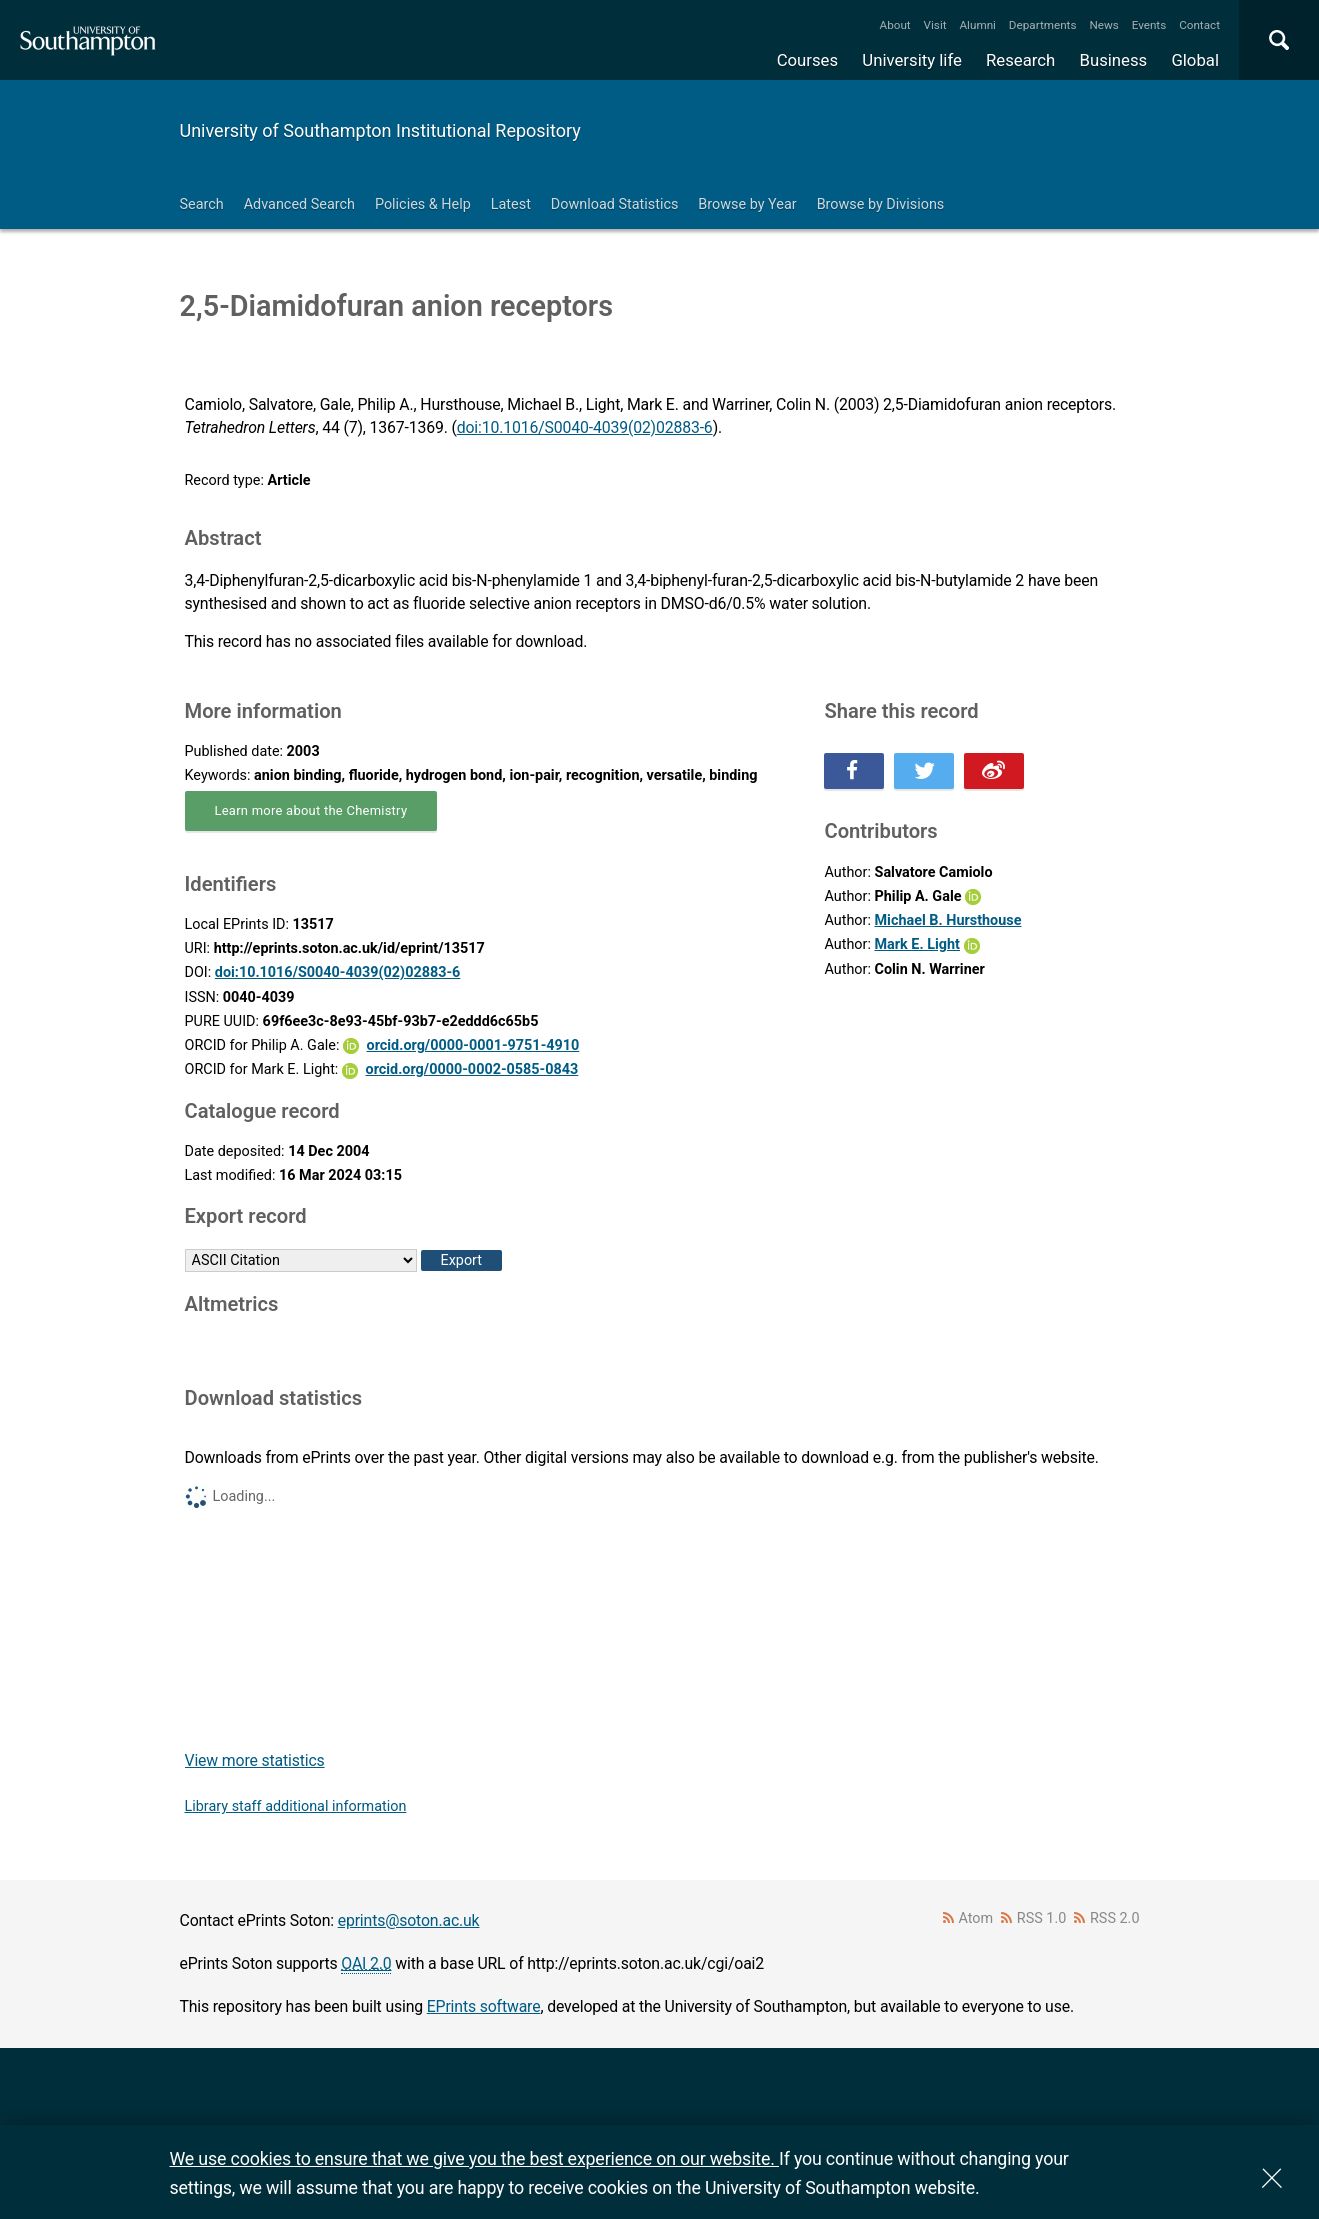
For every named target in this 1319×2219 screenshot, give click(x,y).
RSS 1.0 (1042, 1918)
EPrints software (484, 2006)
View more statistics (255, 1760)
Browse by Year (747, 204)
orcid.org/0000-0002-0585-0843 (472, 1069)
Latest (511, 204)
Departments (1043, 25)
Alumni (977, 25)
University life (912, 60)
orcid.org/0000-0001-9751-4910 (473, 1045)
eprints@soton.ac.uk (409, 1920)
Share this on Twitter (924, 771)
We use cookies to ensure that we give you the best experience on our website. (474, 2158)
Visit (935, 25)
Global (1195, 60)
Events (1149, 25)
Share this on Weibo (994, 771)
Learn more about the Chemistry (311, 810)
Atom (975, 1918)
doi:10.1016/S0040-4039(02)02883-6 (585, 427)
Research (1020, 60)
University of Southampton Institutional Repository (380, 130)
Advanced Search (299, 204)
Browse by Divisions (881, 204)
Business (1114, 60)
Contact (1199, 25)
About (895, 25)
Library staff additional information (296, 1806)
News (1103, 25)
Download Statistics (615, 204)
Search (202, 204)
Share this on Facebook (854, 771)
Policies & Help (423, 204)
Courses (807, 60)
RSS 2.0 (1115, 1918)
